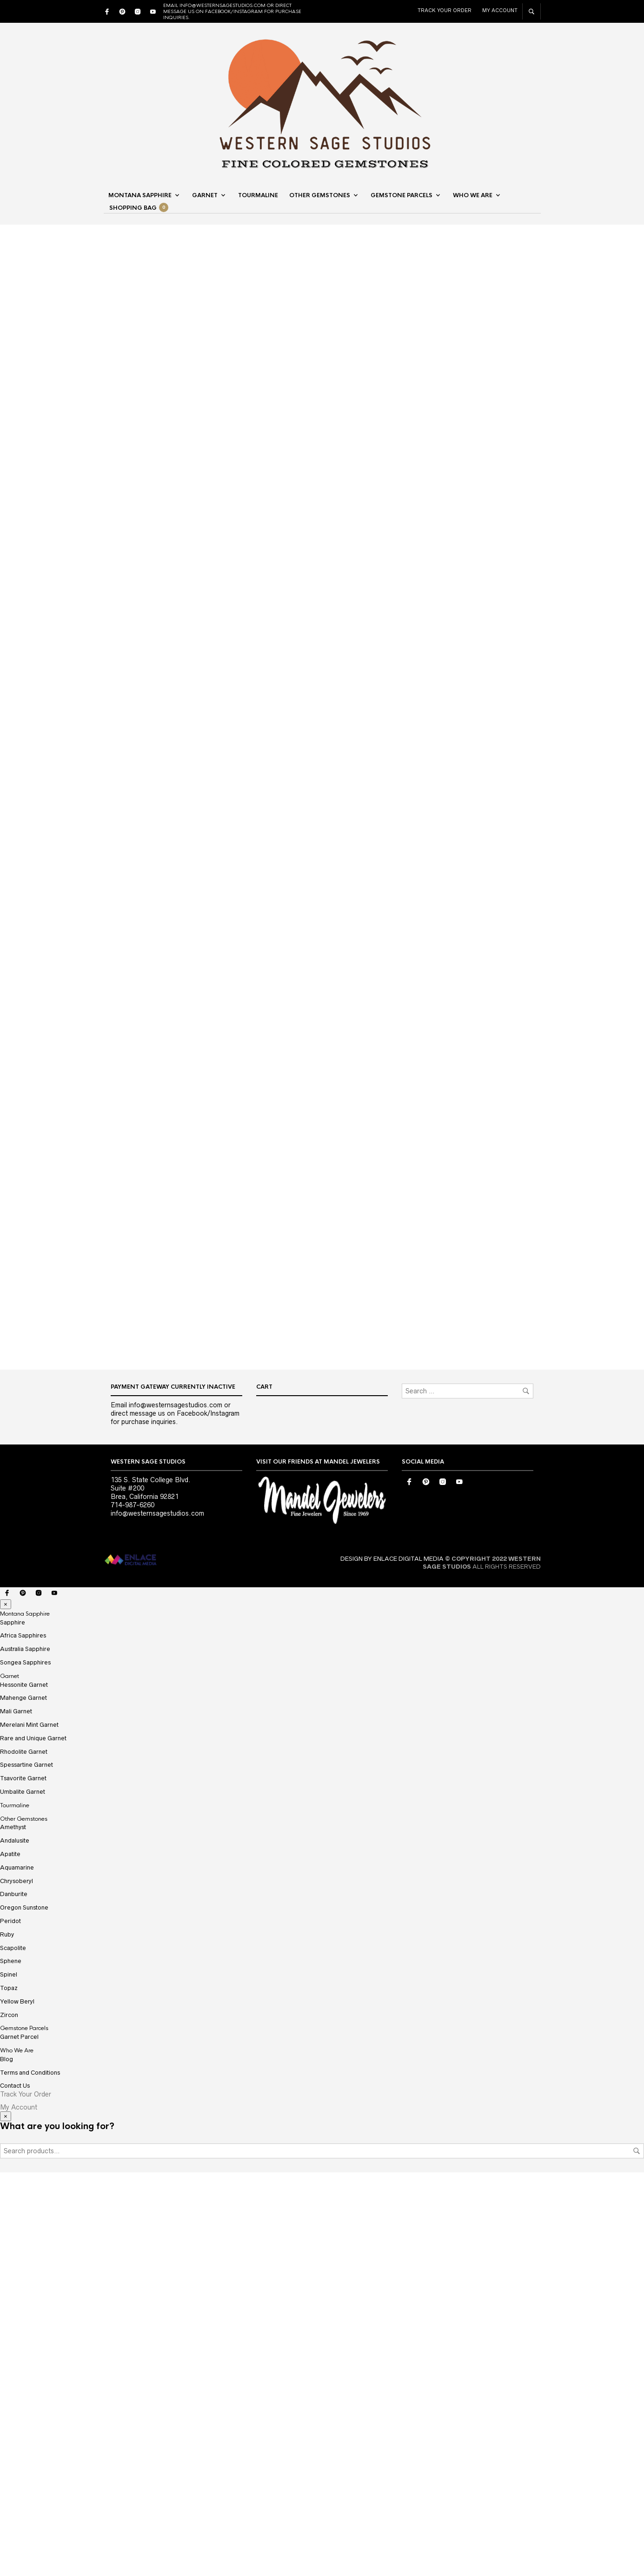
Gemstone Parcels (401, 196)
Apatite (10, 2257)
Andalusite (14, 2244)
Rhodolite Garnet (23, 2154)
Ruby (7, 2338)
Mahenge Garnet (23, 2101)
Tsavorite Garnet (23, 2181)
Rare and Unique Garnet (33, 2141)
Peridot (10, 2324)
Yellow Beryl (17, 2405)
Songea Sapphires (25, 2066)
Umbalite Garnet (22, 2195)
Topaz (9, 2391)
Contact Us (15, 2489)
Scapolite (13, 2351)
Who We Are (472, 196)
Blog (6, 2462)
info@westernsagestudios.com (157, 1917)
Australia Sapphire (25, 2052)
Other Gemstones (319, 196)
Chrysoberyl (16, 2284)
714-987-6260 (132, 1908)
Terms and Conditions (30, 2475)
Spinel (8, 2378)
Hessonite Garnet (24, 2087)
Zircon (9, 2418)
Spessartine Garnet (26, 2168)
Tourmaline (258, 196)
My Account (500, 10)
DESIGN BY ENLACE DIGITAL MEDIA (392, 1962)
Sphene (10, 2364)
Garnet (205, 196)
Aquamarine (17, 2271)
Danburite (13, 2297)
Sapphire (12, 2025)
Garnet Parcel (19, 2440)
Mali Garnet (16, 2114)
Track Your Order (444, 10)
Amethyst (13, 2230)
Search (636, 2554)
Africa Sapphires (23, 2039)
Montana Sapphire (140, 196)
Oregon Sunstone (24, 2311)
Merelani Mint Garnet (29, 2128)
